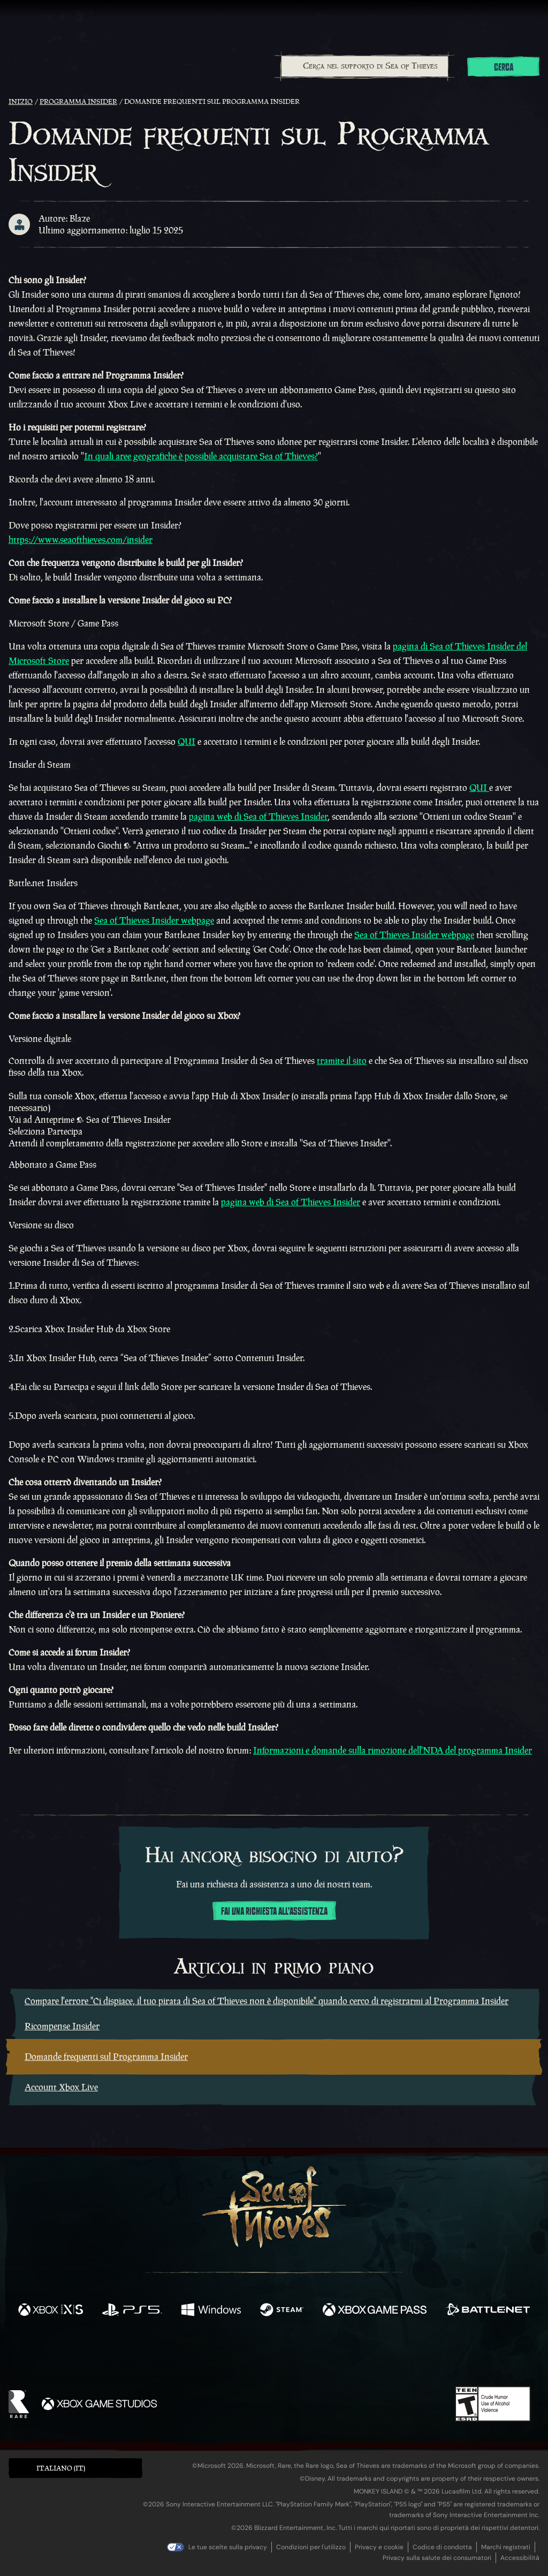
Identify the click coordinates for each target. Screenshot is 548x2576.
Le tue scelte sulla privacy (227, 2547)
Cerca (503, 67)
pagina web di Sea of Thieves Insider (258, 816)
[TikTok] (347, 2356)
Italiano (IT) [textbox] (60, 2468)
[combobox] (364, 66)
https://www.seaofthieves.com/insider (81, 540)
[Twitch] (226, 2356)
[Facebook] (166, 2354)
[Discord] (317, 2357)
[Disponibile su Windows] (210, 2311)
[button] (75, 2468)
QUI (186, 741)
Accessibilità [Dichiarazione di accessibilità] (519, 2558)
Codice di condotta (442, 2547)
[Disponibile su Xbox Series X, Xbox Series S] (50, 2311)
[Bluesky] (377, 2357)
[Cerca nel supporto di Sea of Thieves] (364, 66)
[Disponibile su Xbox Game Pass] (375, 2311)
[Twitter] (194, 2355)
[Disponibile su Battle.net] (488, 2311)
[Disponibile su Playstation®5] (132, 2311)
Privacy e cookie (379, 2547)
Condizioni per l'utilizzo (311, 2547)
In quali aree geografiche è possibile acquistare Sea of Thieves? (201, 456)
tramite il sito (342, 1061)
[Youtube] (271, 2355)
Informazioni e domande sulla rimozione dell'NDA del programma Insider (392, 1750)
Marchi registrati (505, 2547)
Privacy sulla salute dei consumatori (437, 2558)
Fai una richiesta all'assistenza (274, 1911)
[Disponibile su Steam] (282, 2311)
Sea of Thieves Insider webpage (154, 920)
